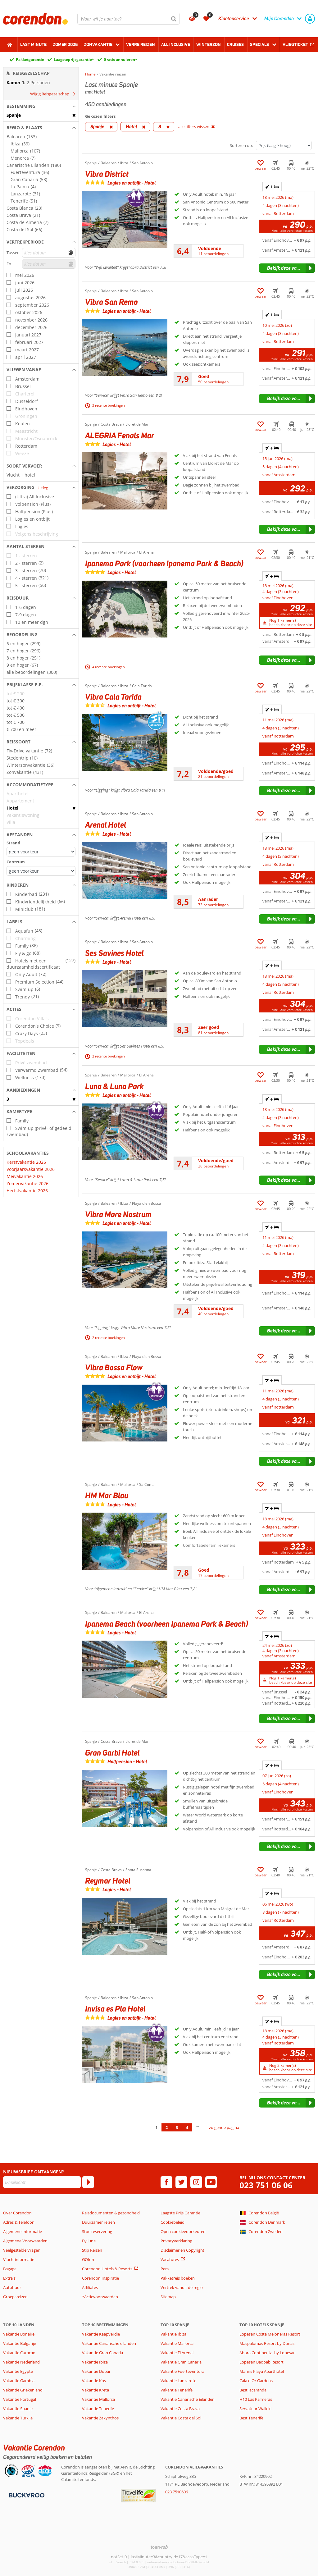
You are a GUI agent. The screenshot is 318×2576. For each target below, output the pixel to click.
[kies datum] (48, 253)
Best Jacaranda (252, 2390)
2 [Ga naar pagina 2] (167, 2127)
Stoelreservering (97, 2231)
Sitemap (168, 2297)
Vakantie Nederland (21, 2362)
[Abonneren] (88, 2182)
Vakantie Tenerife (98, 2408)
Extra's (9, 2278)
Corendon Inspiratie (100, 2278)
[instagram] (196, 2182)
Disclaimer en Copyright (182, 2250)
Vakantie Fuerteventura (182, 2371)
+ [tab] (272, 186)
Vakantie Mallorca (98, 2399)
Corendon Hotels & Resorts (107, 2269)
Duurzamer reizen (98, 2222)
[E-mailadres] (42, 2182)
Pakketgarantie (30, 59)
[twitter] (181, 2182)
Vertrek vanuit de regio (182, 2287)
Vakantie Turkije (18, 2418)
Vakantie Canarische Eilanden (188, 2399)
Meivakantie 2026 (25, 1176)
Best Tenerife (251, 2418)
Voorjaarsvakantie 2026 (31, 1169)
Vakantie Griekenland (23, 2390)
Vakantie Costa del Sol (181, 2418)
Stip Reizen (92, 2250)
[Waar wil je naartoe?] (128, 19)
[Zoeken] (174, 19)
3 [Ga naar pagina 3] (177, 2127)
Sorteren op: (241, 145)
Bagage (9, 2269)
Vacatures (170, 2259)
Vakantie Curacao (19, 2352)
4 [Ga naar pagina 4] (187, 2127)
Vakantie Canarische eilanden (109, 2343)
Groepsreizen (15, 2297)
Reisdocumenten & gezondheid (111, 2213)
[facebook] (166, 2182)
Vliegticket (295, 44)
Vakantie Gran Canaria (102, 2352)
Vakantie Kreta (95, 2390)
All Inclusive (175, 44)
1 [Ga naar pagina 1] (156, 2127)
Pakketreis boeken (178, 2278)
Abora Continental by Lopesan (267, 2352)
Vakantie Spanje (18, 2408)
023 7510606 (176, 2492)
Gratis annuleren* (120, 59)
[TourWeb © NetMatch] (159, 2547)
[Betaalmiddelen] (26, 2495)
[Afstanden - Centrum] (41, 871)
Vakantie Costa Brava (180, 2408)
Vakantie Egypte (18, 2371)
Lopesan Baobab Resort (261, 2362)
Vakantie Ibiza (95, 2362)
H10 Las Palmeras (255, 2399)
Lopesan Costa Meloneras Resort (269, 2334)
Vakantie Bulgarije (19, 2343)
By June (89, 2241)
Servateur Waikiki (255, 2408)
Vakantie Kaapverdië (101, 2334)
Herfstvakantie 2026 (27, 1191)
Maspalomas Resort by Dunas (266, 2343)
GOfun (88, 2259)
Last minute (33, 44)
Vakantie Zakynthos (100, 2418)
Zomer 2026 (65, 44)
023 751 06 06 (266, 2185)
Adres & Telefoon (18, 2222)
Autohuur (12, 2287)
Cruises (235, 44)
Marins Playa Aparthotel (261, 2371)
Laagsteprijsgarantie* (74, 59)
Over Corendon (17, 2213)
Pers (165, 2269)
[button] (41, 106)
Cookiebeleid (172, 2222)
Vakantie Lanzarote (178, 2380)
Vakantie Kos (94, 2380)
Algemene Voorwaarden (25, 2241)
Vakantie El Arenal (177, 2352)
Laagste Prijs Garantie (180, 2213)
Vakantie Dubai (96, 2371)
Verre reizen (140, 44)
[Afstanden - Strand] (41, 851)
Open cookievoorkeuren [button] (183, 2231)
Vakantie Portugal (19, 2399)
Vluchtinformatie (18, 2259)
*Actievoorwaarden (100, 2297)
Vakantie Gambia (18, 2380)
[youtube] (211, 2182)
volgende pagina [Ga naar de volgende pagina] (224, 2127)
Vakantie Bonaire (18, 2334)
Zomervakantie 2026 (27, 1183)
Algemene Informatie (22, 2231)
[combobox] (128, 19)
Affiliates (90, 2287)
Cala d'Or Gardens (256, 2380)
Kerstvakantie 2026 (26, 1162)
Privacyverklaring (176, 2241)
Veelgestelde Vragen (21, 2250)
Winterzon (208, 44)
